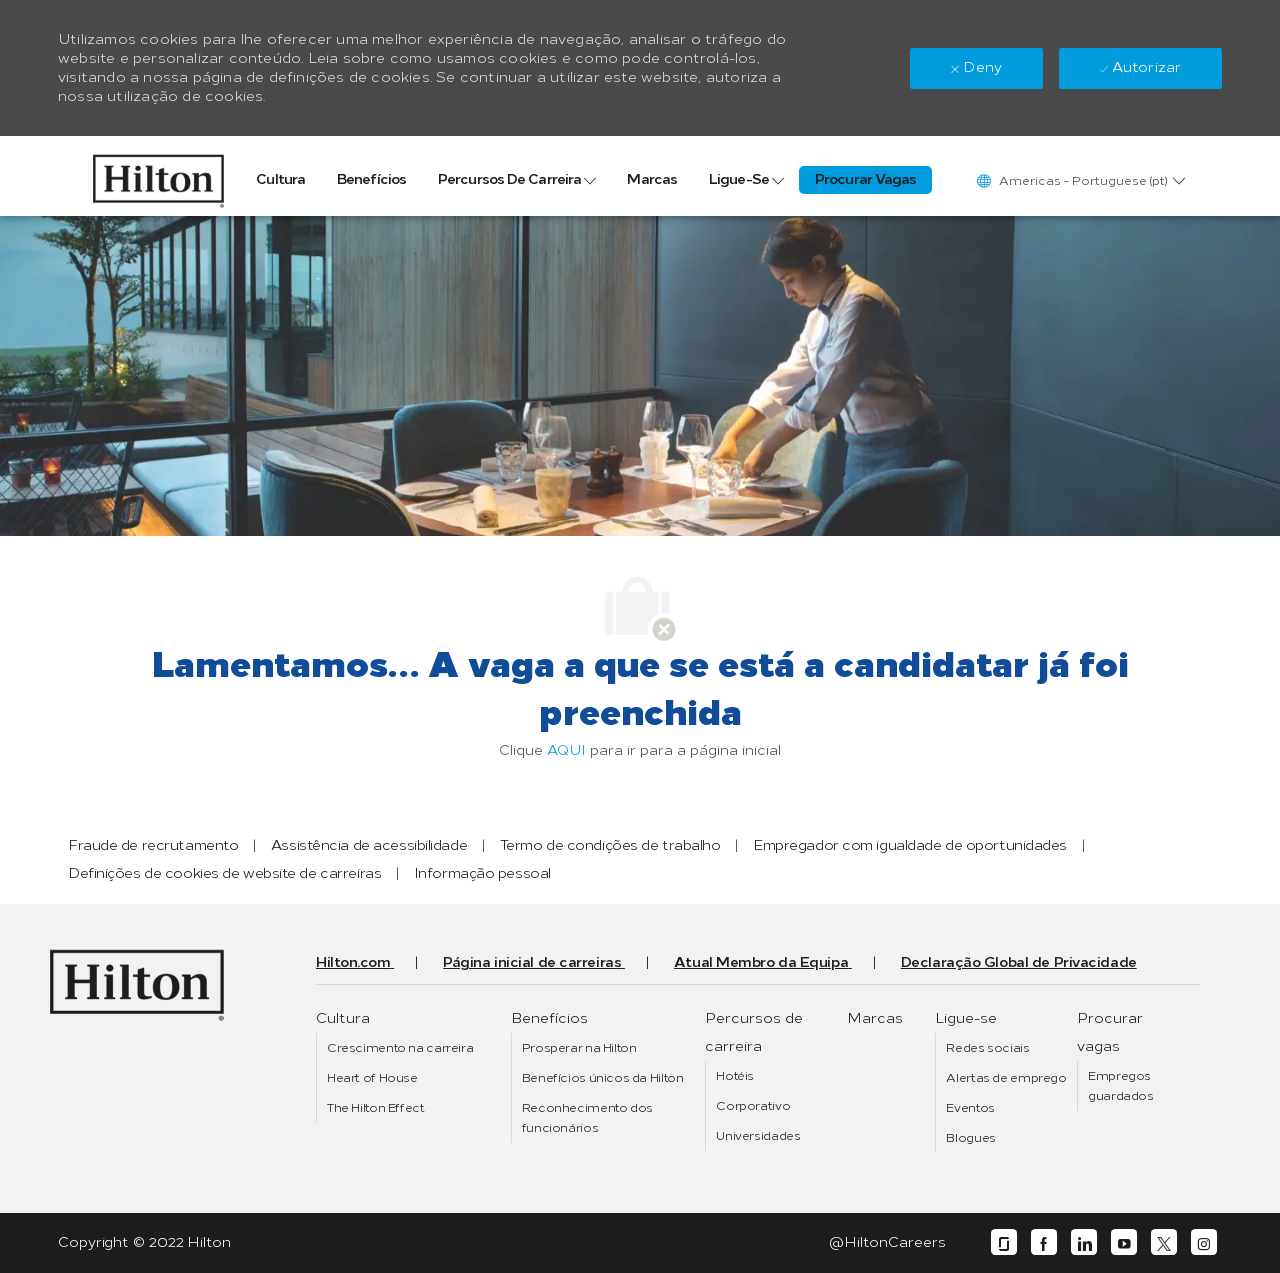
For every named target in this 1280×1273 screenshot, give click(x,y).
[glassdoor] (1004, 1242)
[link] (158, 176)
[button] (1080, 180)
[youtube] (1124, 1242)
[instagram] (1204, 1242)
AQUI (566, 750)
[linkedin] (1084, 1242)
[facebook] (1044, 1242)
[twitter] (1164, 1242)
